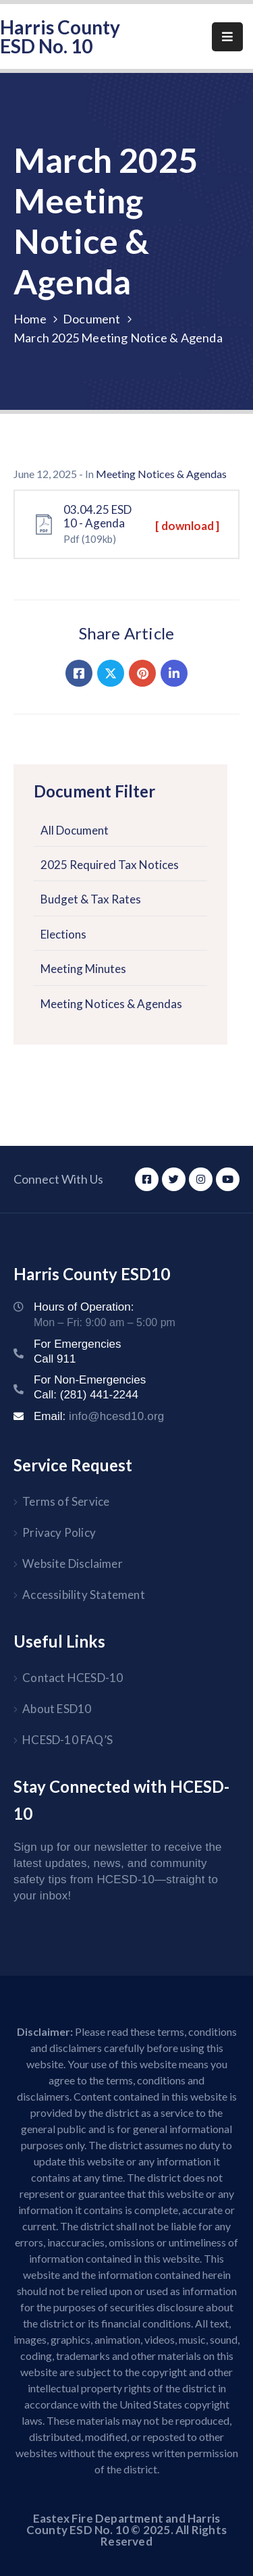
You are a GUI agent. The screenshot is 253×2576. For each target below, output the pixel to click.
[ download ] (187, 526)
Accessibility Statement (83, 1594)
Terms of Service (65, 1501)
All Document (74, 830)
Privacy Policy (59, 1532)
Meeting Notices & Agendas (111, 1004)
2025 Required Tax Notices (109, 865)
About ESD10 (56, 1709)
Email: (99, 1416)
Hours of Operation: (84, 1306)
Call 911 (55, 1358)
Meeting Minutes (83, 969)
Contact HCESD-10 (72, 1678)
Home (30, 318)
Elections (63, 934)
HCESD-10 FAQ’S (67, 1740)
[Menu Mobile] (227, 36)
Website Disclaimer (72, 1563)
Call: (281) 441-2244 (86, 1394)
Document (92, 318)
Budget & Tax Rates (90, 899)
